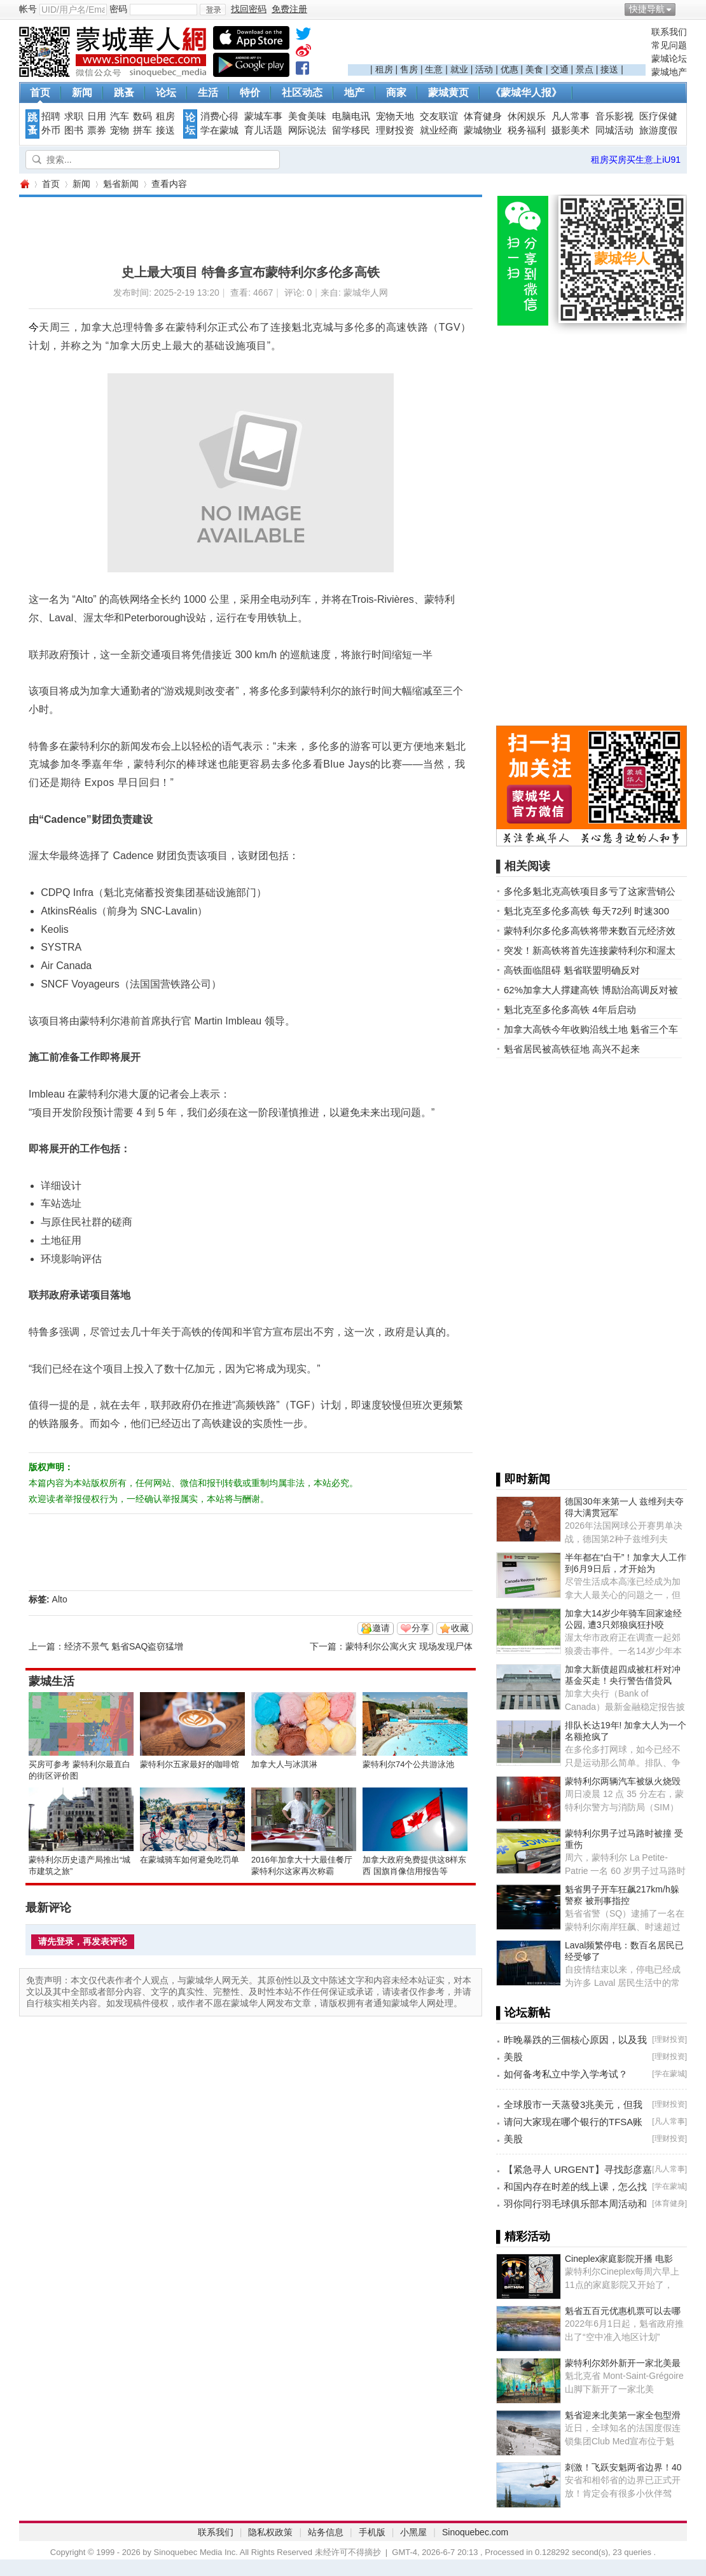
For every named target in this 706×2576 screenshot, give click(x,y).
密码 (118, 9)
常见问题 (669, 45)
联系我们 (669, 32)
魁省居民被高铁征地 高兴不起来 (572, 1048)
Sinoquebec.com (475, 2532)
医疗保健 (658, 116)
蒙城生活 (51, 1681)
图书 (73, 130)
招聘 (50, 116)
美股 (513, 2056)
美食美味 (307, 116)
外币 (50, 130)
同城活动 (614, 130)
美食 (534, 69)
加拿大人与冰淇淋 (284, 1764)
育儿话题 (263, 130)
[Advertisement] (497, 45)
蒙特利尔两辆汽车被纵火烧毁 (623, 1781)
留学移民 (351, 130)
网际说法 (307, 130)
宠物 (119, 130)
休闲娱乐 (527, 116)
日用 (96, 116)
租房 (384, 69)
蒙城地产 (669, 72)
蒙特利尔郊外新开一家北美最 (623, 2363)
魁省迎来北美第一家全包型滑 (623, 2415)
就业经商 (439, 130)
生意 (434, 69)
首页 (40, 92)
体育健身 (483, 116)
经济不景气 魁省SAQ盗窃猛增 (123, 1646)
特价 (250, 92)
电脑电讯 (351, 116)
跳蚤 (124, 92)
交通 (560, 69)
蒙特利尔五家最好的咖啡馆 (189, 1764)
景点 (584, 69)
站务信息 (325, 2532)
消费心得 (219, 116)
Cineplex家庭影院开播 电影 (619, 2259)
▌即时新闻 (523, 1479)
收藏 (460, 1628)
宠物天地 (395, 116)
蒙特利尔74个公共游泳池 (408, 1764)
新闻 (82, 92)
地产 (354, 92)
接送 (609, 69)
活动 (484, 69)
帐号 (28, 9)
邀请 (381, 1628)
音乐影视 (614, 116)
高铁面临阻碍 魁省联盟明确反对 (572, 970)
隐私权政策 (270, 2532)
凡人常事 (570, 116)
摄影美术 (570, 130)
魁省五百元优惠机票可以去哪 (623, 2311)
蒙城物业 (483, 130)
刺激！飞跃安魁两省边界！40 (623, 2467)
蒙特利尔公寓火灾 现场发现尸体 (409, 1646)
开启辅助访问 (684, 9)
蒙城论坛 (669, 58)
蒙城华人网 (24, 184)
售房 (409, 69)
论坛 (166, 92)
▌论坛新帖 (523, 2012)
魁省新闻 (121, 184)
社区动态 (302, 92)
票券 (96, 130)
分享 (420, 1628)
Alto (59, 1599)
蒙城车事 (263, 116)
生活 (208, 92)
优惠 (509, 69)
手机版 (372, 2532)
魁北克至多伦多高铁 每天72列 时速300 (586, 911)
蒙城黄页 (448, 92)
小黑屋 (413, 2532)
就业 (459, 69)
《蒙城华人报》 (526, 92)
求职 (73, 116)
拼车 (142, 130)
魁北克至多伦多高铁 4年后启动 (570, 1009)
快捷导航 (647, 9)
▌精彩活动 (523, 2236)
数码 (142, 116)
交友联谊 (439, 116)
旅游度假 (658, 130)
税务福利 (527, 130)
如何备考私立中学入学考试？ (566, 2074)
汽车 (119, 116)
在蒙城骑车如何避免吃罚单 (189, 1859)
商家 (396, 92)
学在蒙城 (219, 130)
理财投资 (395, 130)
